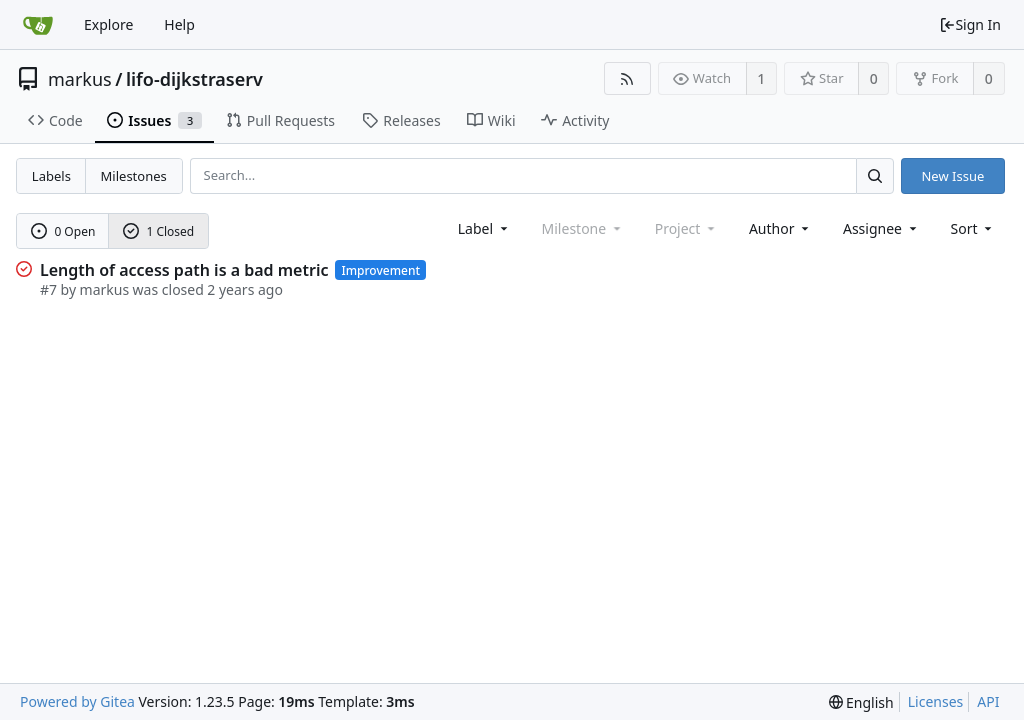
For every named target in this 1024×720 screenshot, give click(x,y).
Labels (51, 176)
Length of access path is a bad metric (184, 270)
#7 (48, 289)
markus (80, 79)
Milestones (134, 176)
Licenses (936, 701)
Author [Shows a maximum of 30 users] (780, 228)
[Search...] (875, 175)
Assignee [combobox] (881, 228)
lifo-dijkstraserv (194, 79)
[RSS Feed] (627, 78)
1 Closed (159, 231)
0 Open (63, 231)
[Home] (38, 25)
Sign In (970, 24)
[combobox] (484, 228)
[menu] (973, 228)
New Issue (952, 176)
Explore (108, 24)
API (988, 701)
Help (179, 24)
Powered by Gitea (77, 701)
